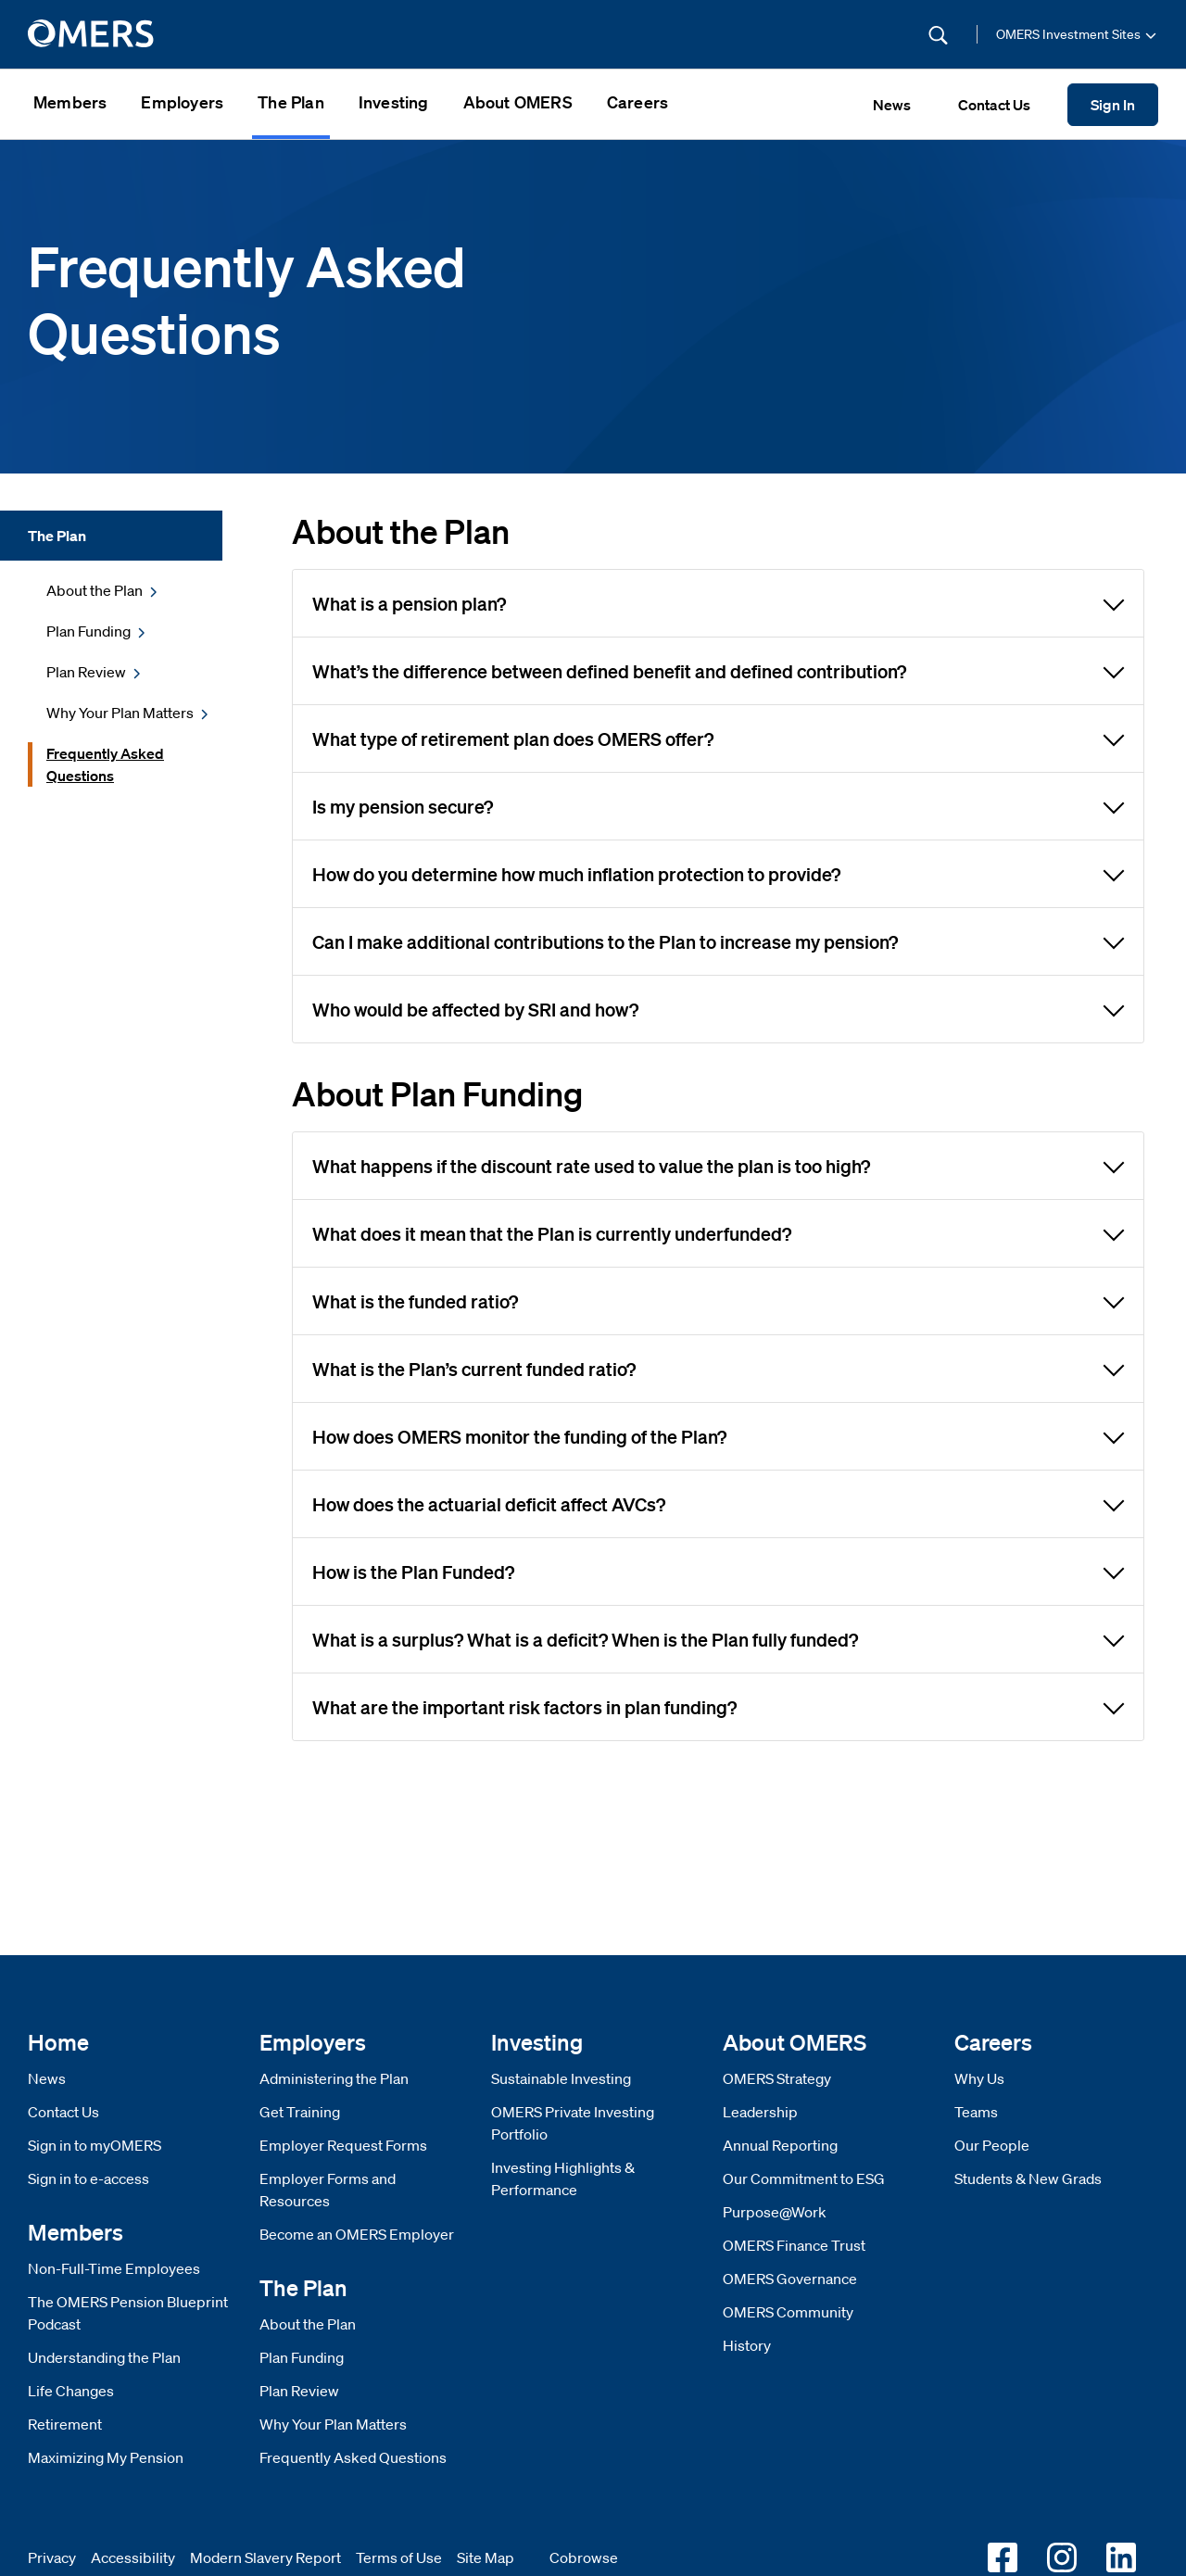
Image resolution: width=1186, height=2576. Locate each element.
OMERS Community (788, 2312)
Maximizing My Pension (105, 2457)
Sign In (1113, 104)
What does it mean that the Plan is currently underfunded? (718, 1232)
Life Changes (71, 2390)
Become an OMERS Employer (356, 2234)
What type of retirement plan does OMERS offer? (718, 737)
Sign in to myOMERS (94, 2145)
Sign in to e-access (88, 2178)
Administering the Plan (334, 2078)
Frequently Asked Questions (353, 2457)
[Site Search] (813, 34)
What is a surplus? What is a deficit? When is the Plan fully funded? (718, 1638)
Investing (394, 102)
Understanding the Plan (104, 2357)
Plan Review (299, 2390)
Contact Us (63, 2111)
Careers (637, 102)
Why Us (979, 2078)
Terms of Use (399, 2557)
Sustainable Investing (561, 2078)
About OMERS (518, 102)
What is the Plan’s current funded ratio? (718, 1368)
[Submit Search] (938, 34)
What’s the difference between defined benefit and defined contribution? (718, 670)
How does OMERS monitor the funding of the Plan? (718, 1435)
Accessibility (133, 2557)
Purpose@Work (774, 2212)
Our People (991, 2145)
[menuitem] (70, 104)
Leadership (760, 2111)
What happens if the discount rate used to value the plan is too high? (718, 1165)
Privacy (52, 2557)
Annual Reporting (780, 2145)
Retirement (65, 2424)
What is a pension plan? (718, 602)
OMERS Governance (790, 2278)
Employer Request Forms (343, 2145)
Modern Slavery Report (265, 2557)
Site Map (485, 2557)
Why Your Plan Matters (333, 2424)
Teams (976, 2111)
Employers (182, 102)
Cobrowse (583, 2557)
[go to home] (92, 34)
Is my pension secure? (718, 805)
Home (58, 2041)
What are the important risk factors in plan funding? (718, 1706)
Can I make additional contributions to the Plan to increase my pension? (718, 940)
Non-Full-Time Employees (114, 2268)
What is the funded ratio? (718, 1300)
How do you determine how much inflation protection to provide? (718, 873)
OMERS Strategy (777, 2078)
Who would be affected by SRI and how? (718, 1008)
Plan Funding (301, 2357)
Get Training (299, 2111)
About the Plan (307, 2324)
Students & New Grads (1028, 2178)
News (47, 2078)
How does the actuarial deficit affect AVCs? (718, 1503)
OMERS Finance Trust (794, 2245)
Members (70, 102)
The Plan (291, 102)
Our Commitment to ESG (804, 2178)
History (747, 2345)
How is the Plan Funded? (718, 1571)
